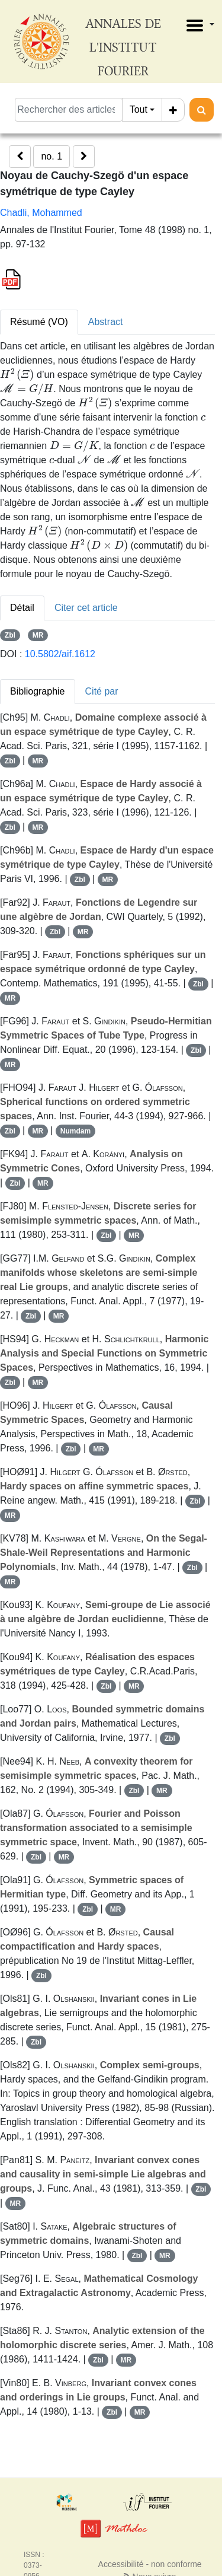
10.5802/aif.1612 (60, 654)
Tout (138, 109)
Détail (22, 608)
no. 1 (51, 156)
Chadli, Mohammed (41, 213)
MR (38, 635)
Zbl (10, 635)
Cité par (101, 691)
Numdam (75, 1131)
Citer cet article (86, 608)
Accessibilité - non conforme (150, 2564)
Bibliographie (37, 691)
